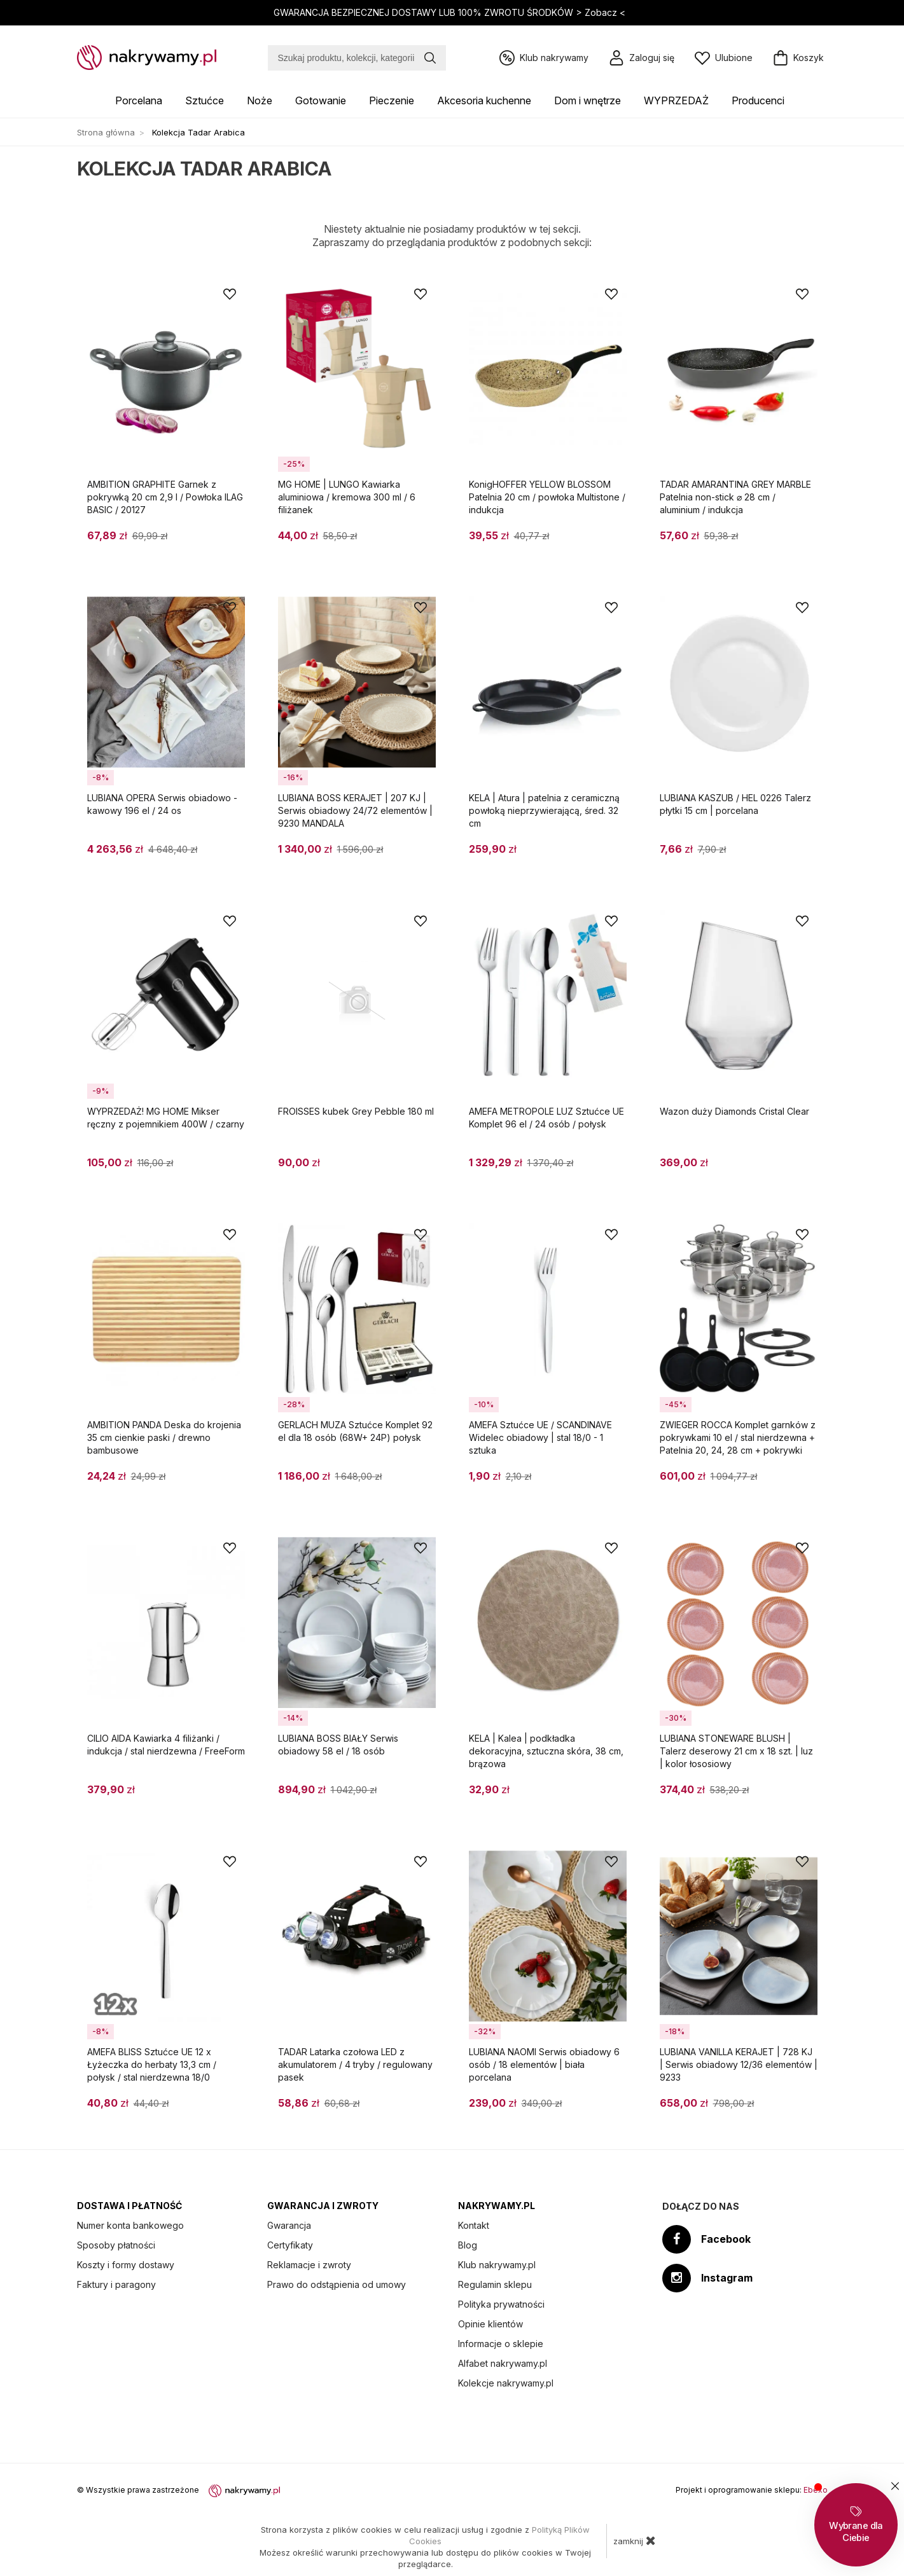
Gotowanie (320, 100)
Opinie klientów (490, 2323)
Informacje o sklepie (500, 2343)
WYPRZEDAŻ (676, 100)
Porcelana (138, 100)
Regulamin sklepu (495, 2284)
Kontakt (473, 2225)
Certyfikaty (290, 2245)
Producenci (758, 100)
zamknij (634, 2540)
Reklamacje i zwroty (309, 2264)
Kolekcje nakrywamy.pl (505, 2383)
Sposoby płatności (116, 2245)
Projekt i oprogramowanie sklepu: (752, 2490)
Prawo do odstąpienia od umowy (336, 2284)
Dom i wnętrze (587, 100)
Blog (467, 2245)
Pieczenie (391, 100)
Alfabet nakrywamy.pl (502, 2363)
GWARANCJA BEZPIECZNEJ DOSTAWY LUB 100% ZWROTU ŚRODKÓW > (451, 12)
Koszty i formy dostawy (125, 2264)
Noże (259, 100)
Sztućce (204, 100)
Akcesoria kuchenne (484, 100)
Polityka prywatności (501, 2304)
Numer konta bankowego (130, 2225)
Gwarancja (289, 2225)
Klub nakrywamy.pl (497, 2264)
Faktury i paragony (116, 2284)
